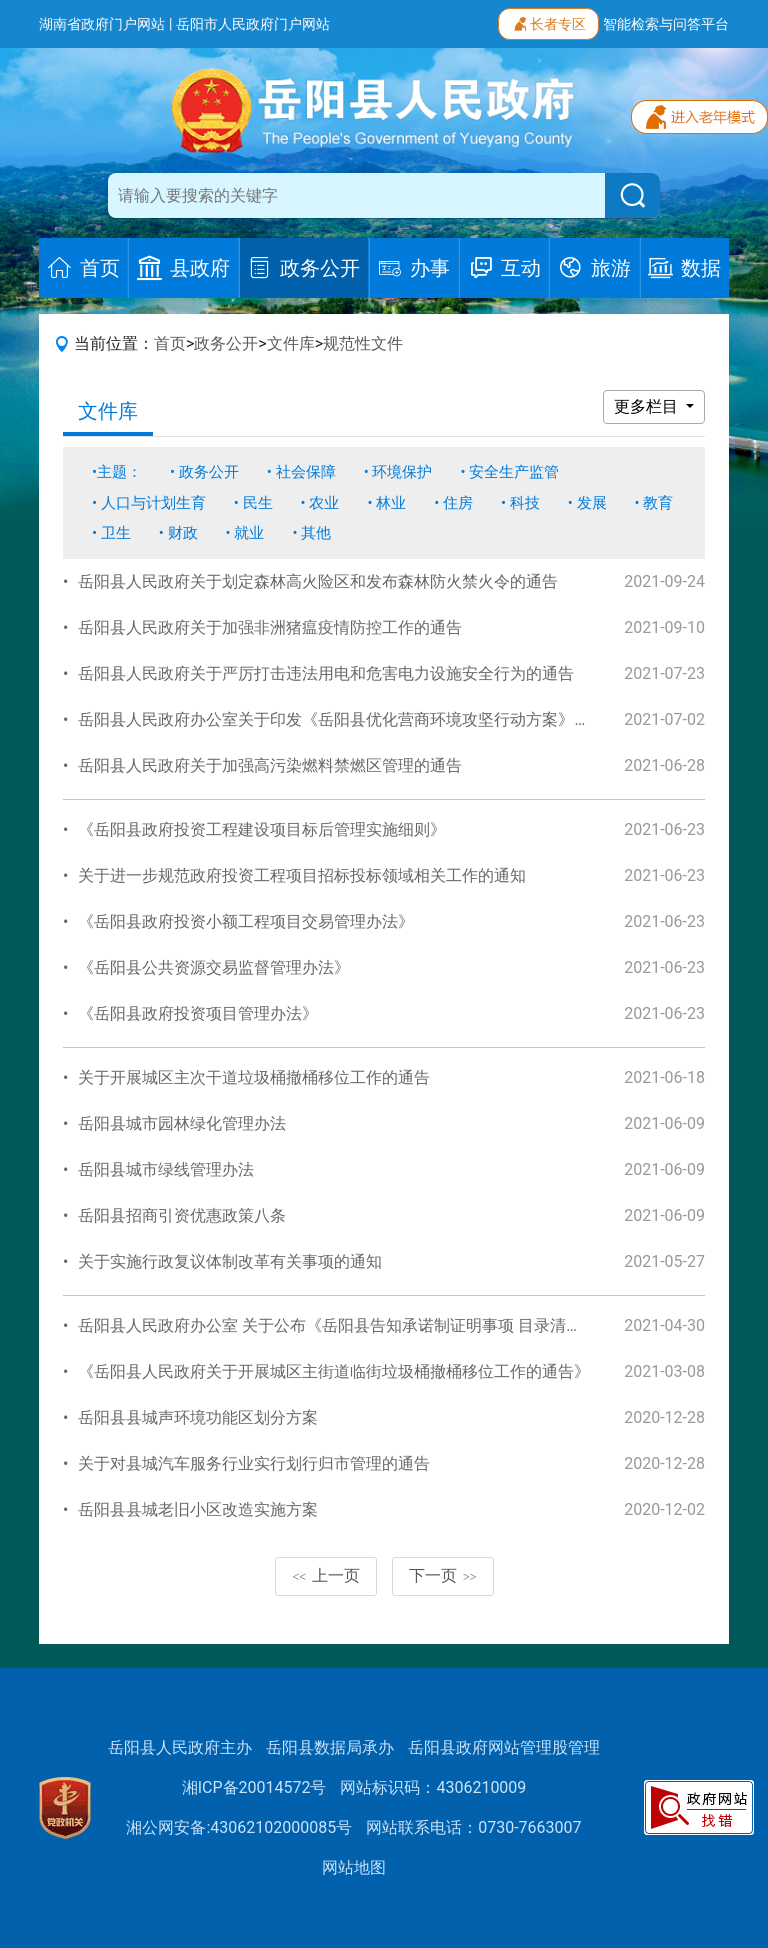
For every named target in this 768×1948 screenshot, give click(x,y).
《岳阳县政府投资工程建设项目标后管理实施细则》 (262, 829)
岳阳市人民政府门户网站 (253, 24)
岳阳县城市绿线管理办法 (166, 1169)
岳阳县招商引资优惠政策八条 (182, 1215)
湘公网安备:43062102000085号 (239, 1827)
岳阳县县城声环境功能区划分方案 (198, 1417)
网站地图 (354, 1867)
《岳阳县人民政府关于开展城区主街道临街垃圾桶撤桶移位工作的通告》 (334, 1371)
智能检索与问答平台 (666, 24)
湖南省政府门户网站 (102, 24)
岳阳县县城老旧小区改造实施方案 (198, 1509)
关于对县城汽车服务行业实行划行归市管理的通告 (254, 1463)
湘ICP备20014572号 (254, 1787)
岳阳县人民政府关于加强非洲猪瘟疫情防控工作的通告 (270, 627)
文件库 (291, 343)
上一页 (326, 1575)
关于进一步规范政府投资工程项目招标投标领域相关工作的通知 (302, 875)
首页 (170, 343)
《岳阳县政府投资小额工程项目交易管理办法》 (246, 921)
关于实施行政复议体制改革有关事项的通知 (230, 1261)
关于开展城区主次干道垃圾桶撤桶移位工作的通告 (254, 1077)
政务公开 (226, 343)
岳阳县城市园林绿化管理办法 (182, 1123)
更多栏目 (648, 406)
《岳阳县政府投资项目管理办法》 (198, 1013)
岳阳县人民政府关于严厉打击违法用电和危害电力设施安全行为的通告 (326, 673)
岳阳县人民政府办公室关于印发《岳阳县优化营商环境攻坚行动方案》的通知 (350, 719)
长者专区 (548, 22)
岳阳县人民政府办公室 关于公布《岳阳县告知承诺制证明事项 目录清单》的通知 (362, 1325)
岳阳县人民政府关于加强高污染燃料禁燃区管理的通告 (270, 765)
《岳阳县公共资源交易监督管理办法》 (214, 967)
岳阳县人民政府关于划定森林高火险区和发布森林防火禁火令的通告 (318, 581)
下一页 (443, 1575)
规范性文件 (363, 343)
